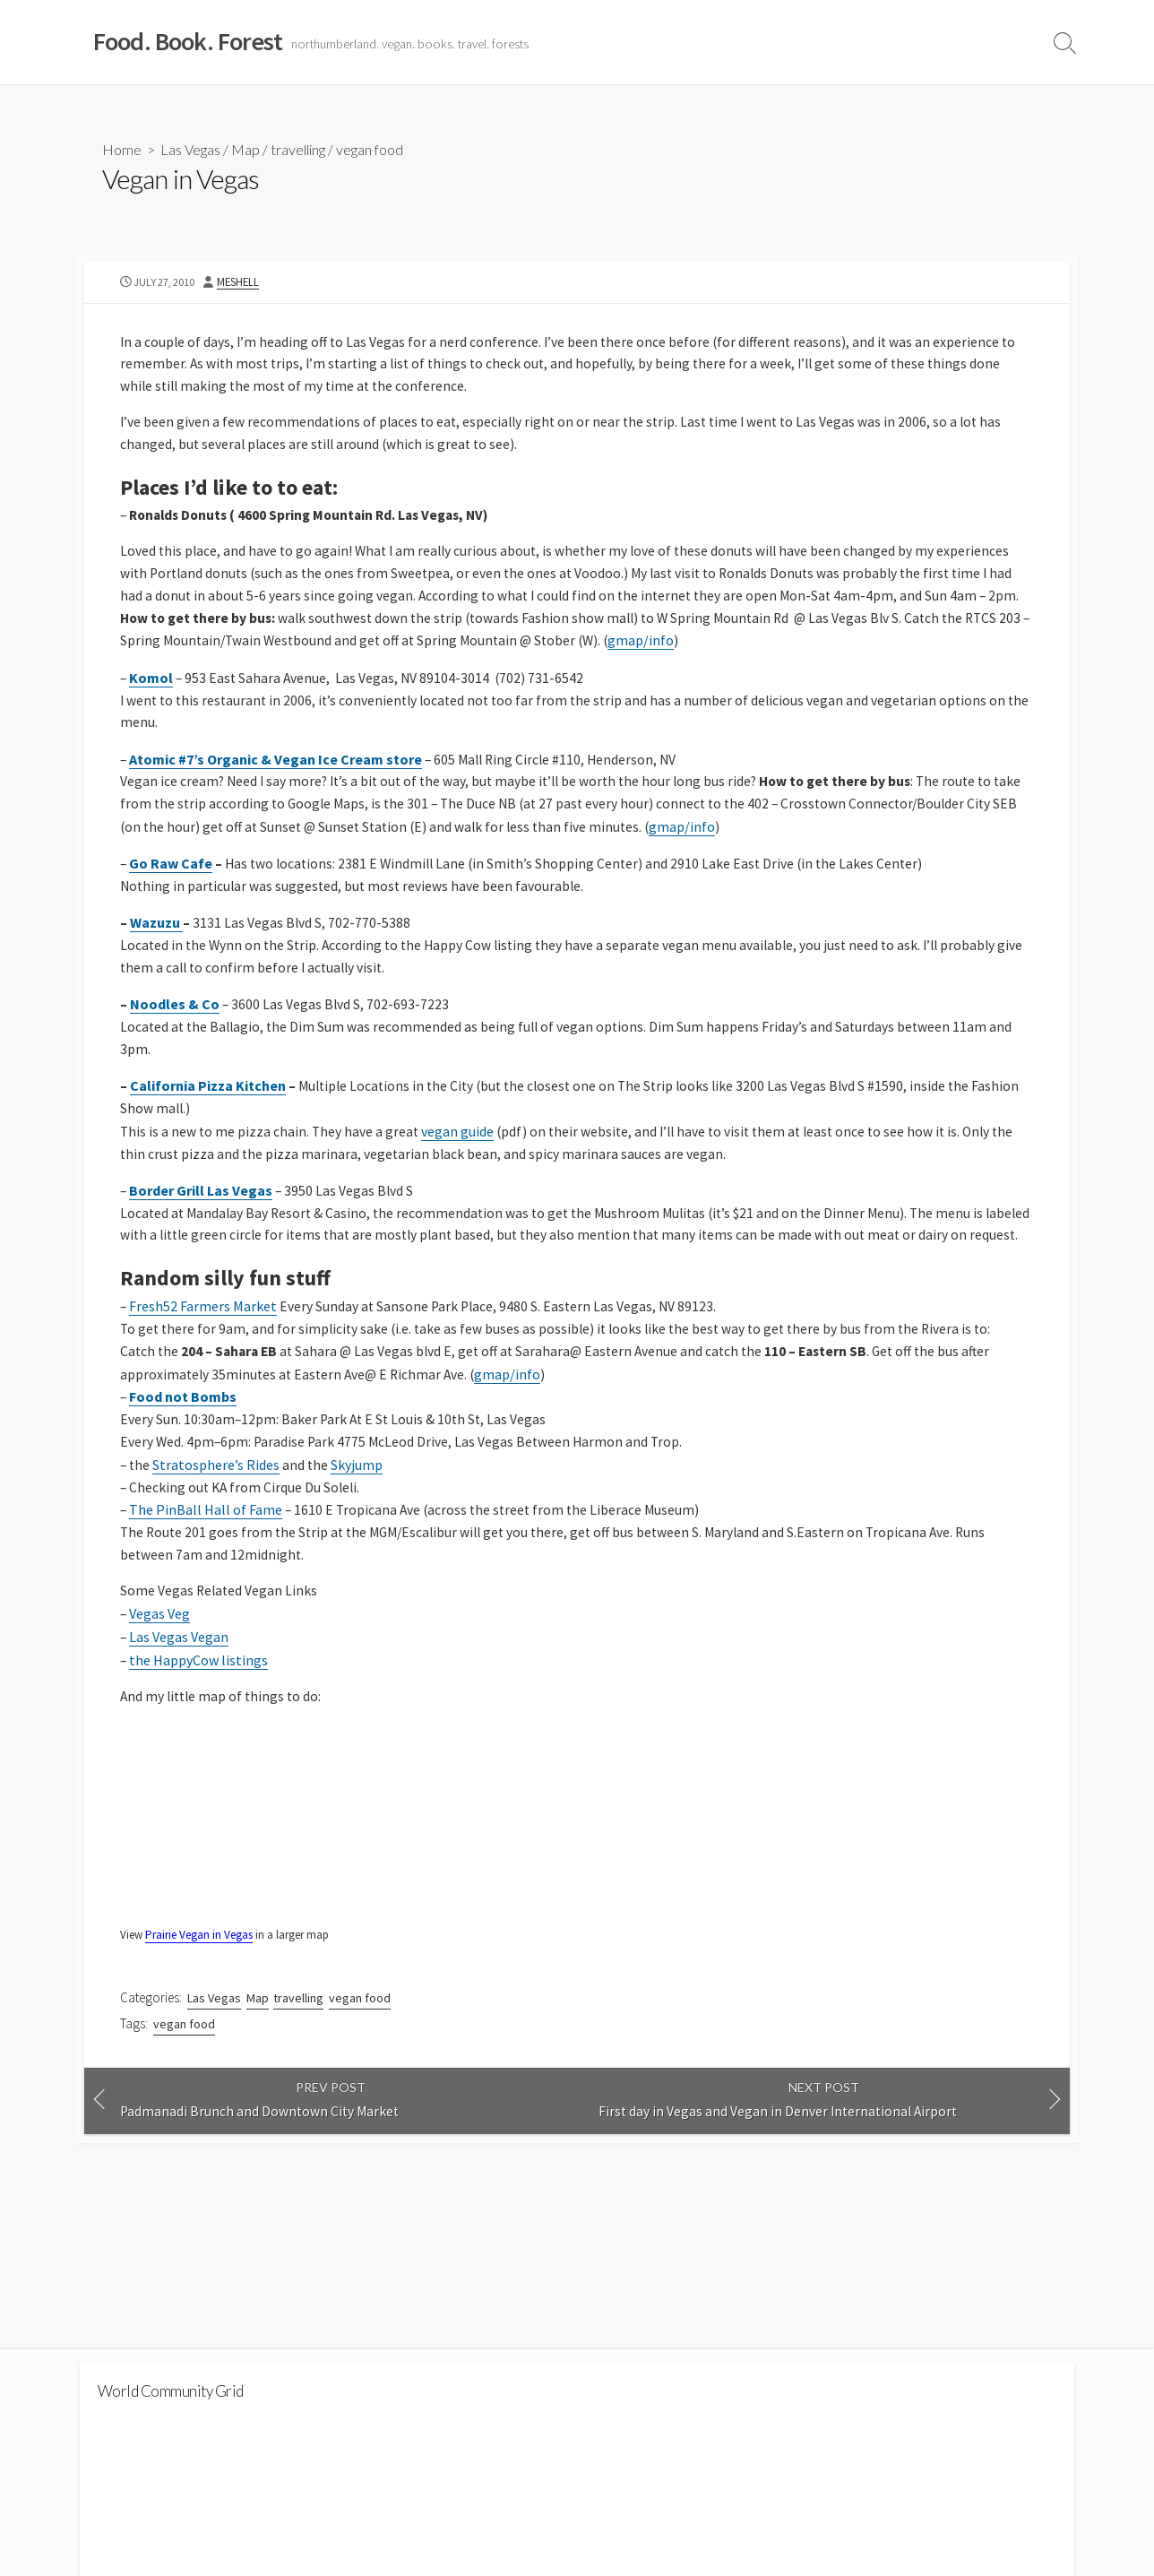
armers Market (232, 1351)
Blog (955, 42)
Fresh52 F (158, 1351)
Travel (1007, 42)
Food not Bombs (183, 1442)
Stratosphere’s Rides (217, 1511)
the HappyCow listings (199, 1709)
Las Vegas (190, 149)
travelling (298, 149)
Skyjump (359, 1511)
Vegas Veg (160, 1664)
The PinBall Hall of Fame (206, 1557)
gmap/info (688, 651)
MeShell (243, 283)
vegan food (369, 149)
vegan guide (461, 1150)
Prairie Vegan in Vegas (200, 1985)
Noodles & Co (175, 1021)
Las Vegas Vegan (179, 1686)
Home (122, 149)
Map (245, 149)
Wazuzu (156, 938)
